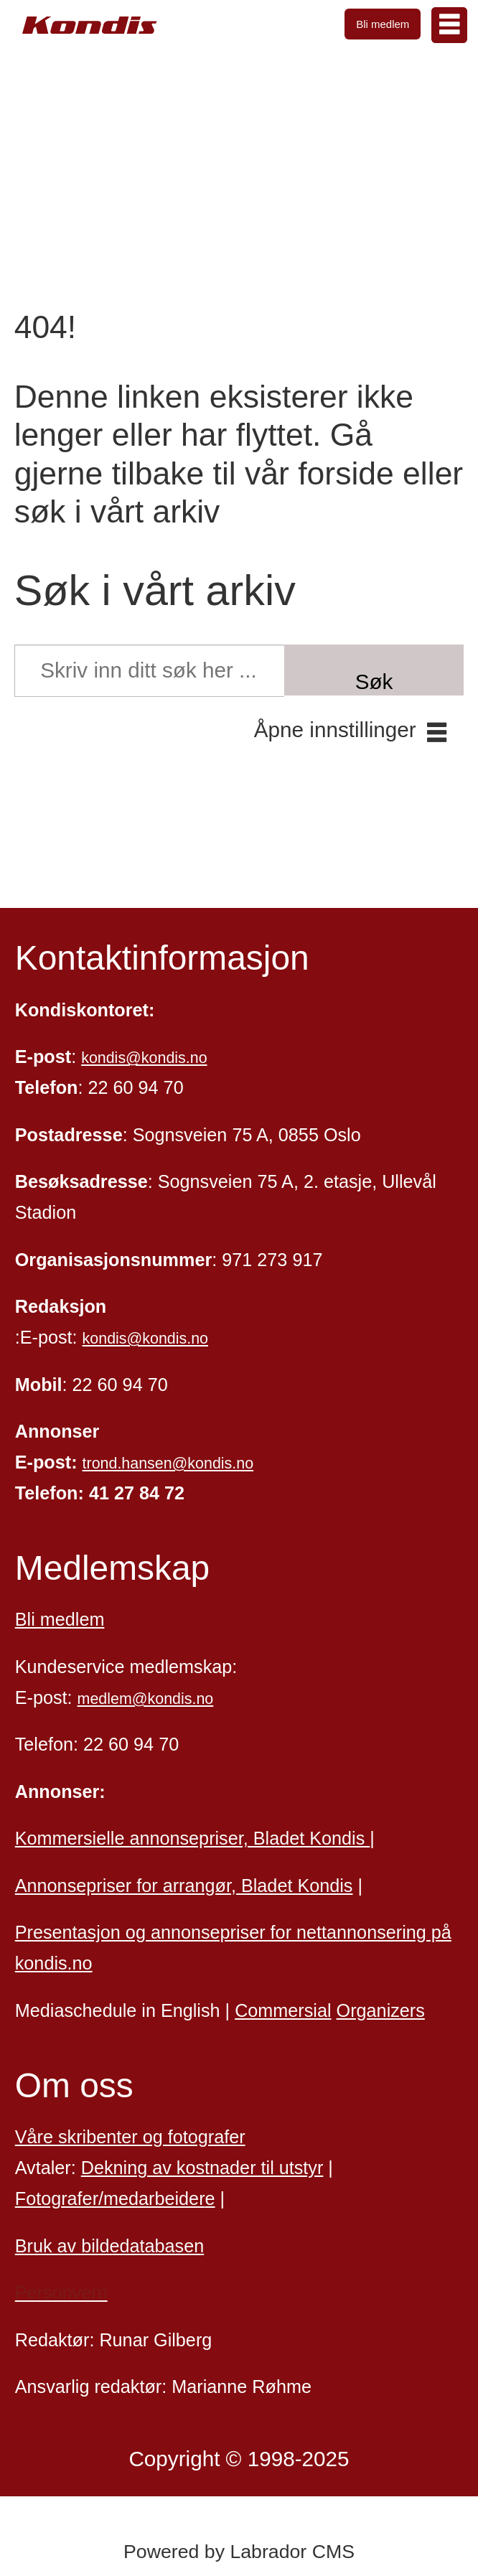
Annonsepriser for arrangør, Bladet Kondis (184, 1885)
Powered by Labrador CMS (239, 2551)
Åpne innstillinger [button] (335, 729)
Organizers (381, 2010)
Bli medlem (382, 24)
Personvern (61, 2292)
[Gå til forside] (90, 25)
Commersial (283, 2010)
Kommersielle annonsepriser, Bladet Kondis (192, 1838)
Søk (374, 681)
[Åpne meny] (449, 25)
